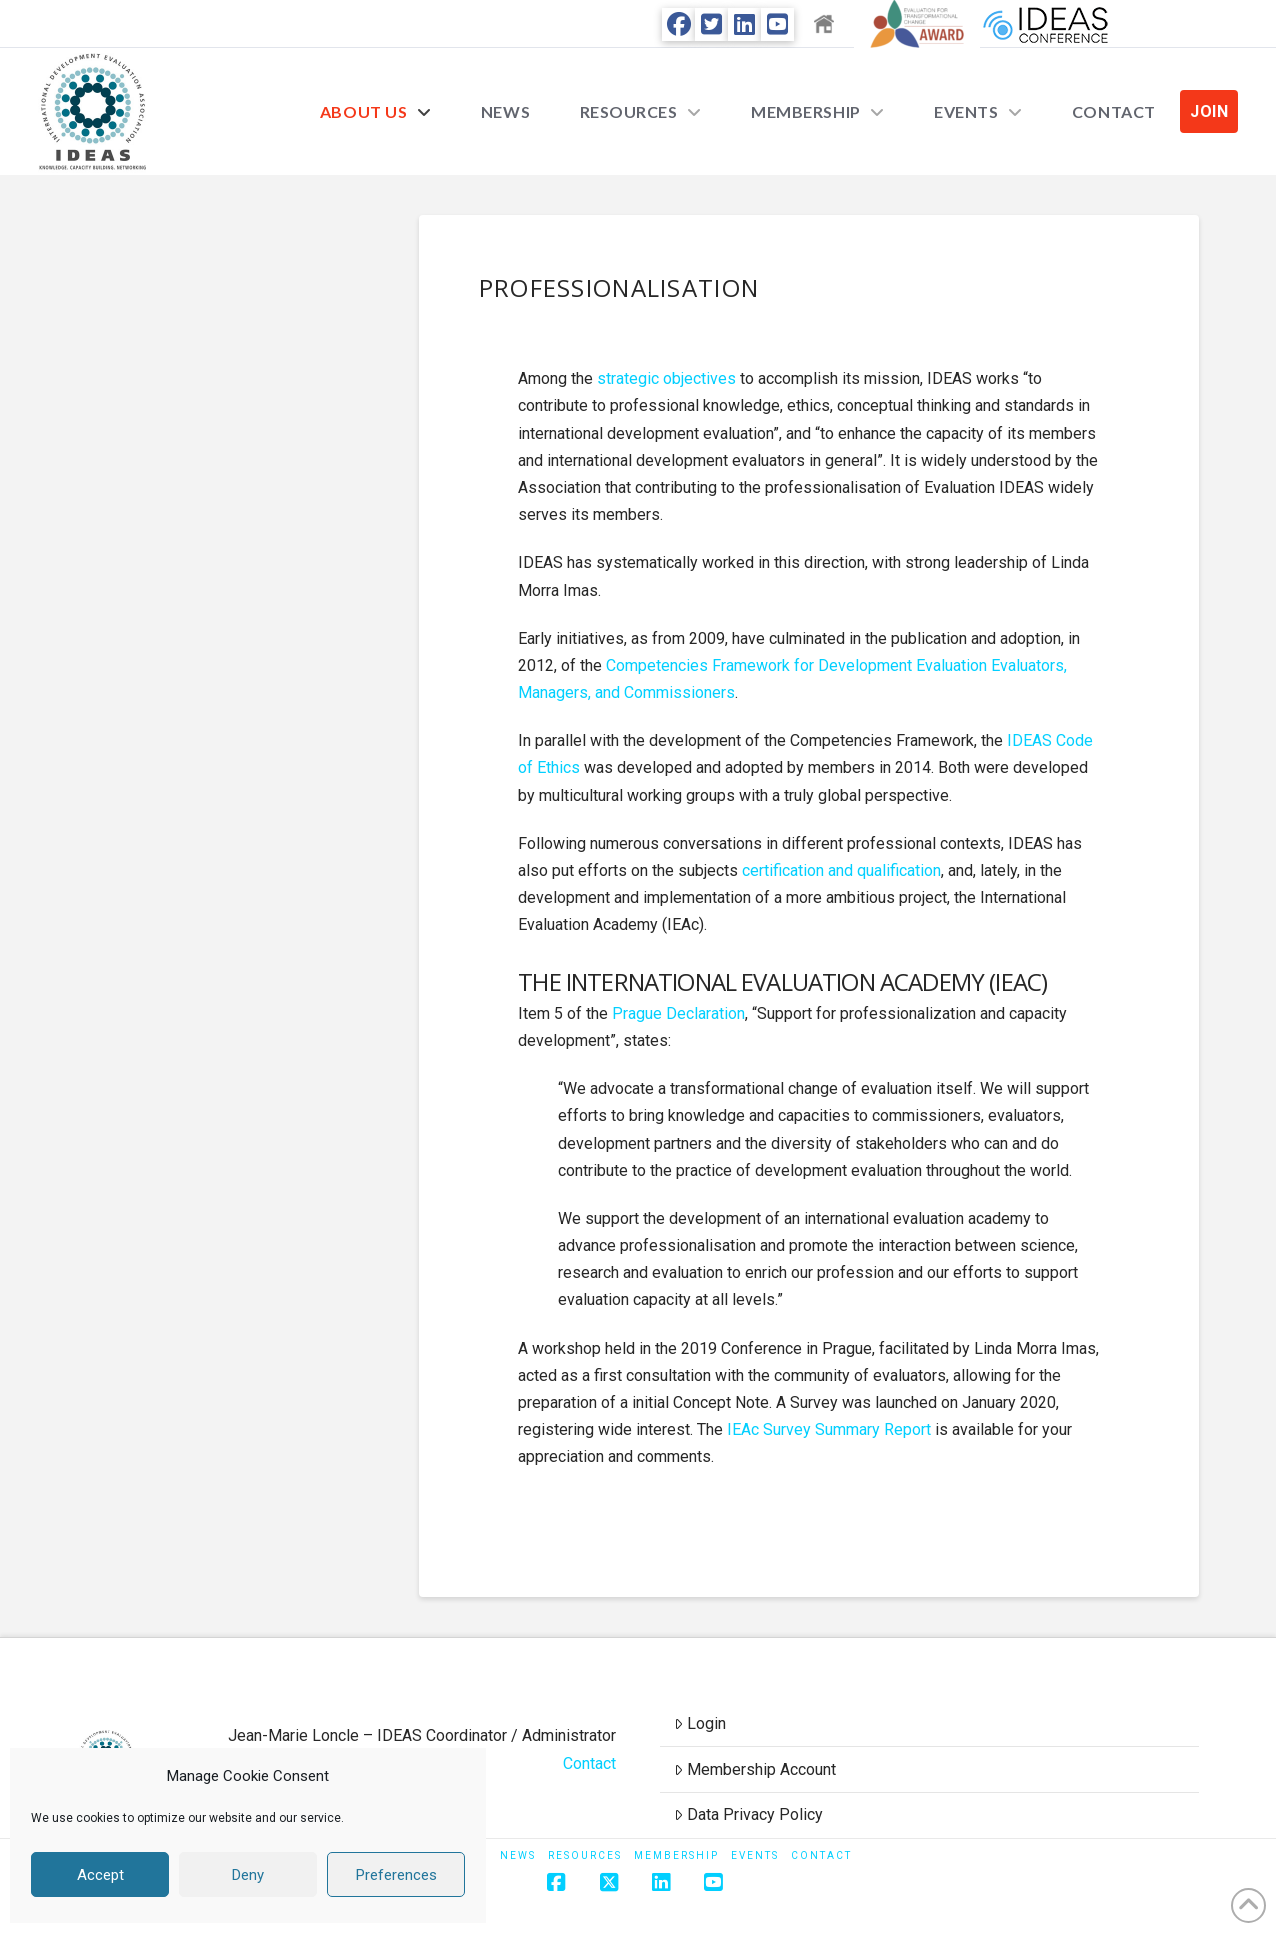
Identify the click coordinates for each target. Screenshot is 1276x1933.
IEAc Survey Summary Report (829, 1429)
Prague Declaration (678, 1013)
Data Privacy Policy (748, 1814)
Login (700, 1723)
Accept (100, 1875)
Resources (585, 1855)
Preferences (396, 1875)
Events (755, 1855)
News (518, 1855)
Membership (676, 1855)
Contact (589, 1763)
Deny (248, 1875)
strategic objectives (666, 378)
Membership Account (755, 1769)
